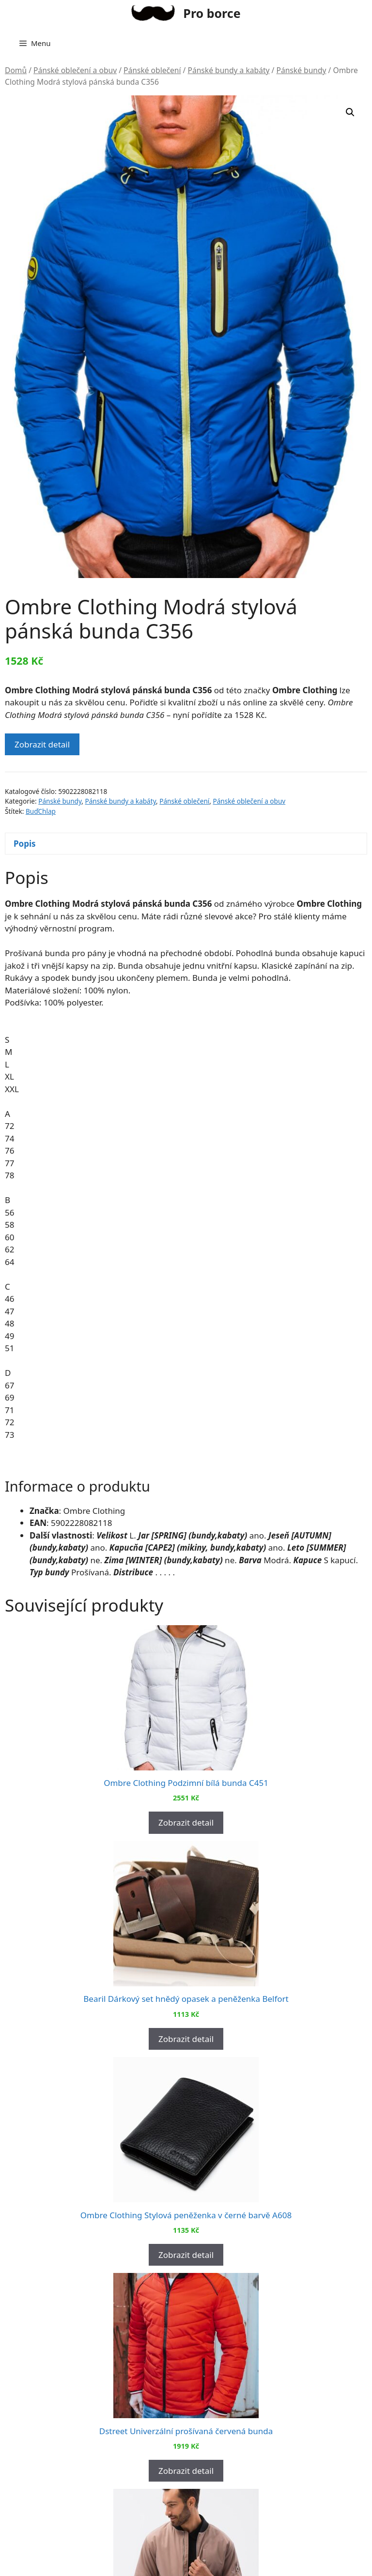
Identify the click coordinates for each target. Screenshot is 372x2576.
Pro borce (211, 13)
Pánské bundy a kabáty (228, 70)
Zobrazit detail (42, 744)
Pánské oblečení (152, 70)
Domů (16, 70)
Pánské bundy (301, 70)
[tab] (186, 843)
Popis (25, 843)
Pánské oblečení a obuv (75, 70)
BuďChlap (41, 811)
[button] (350, 112)
